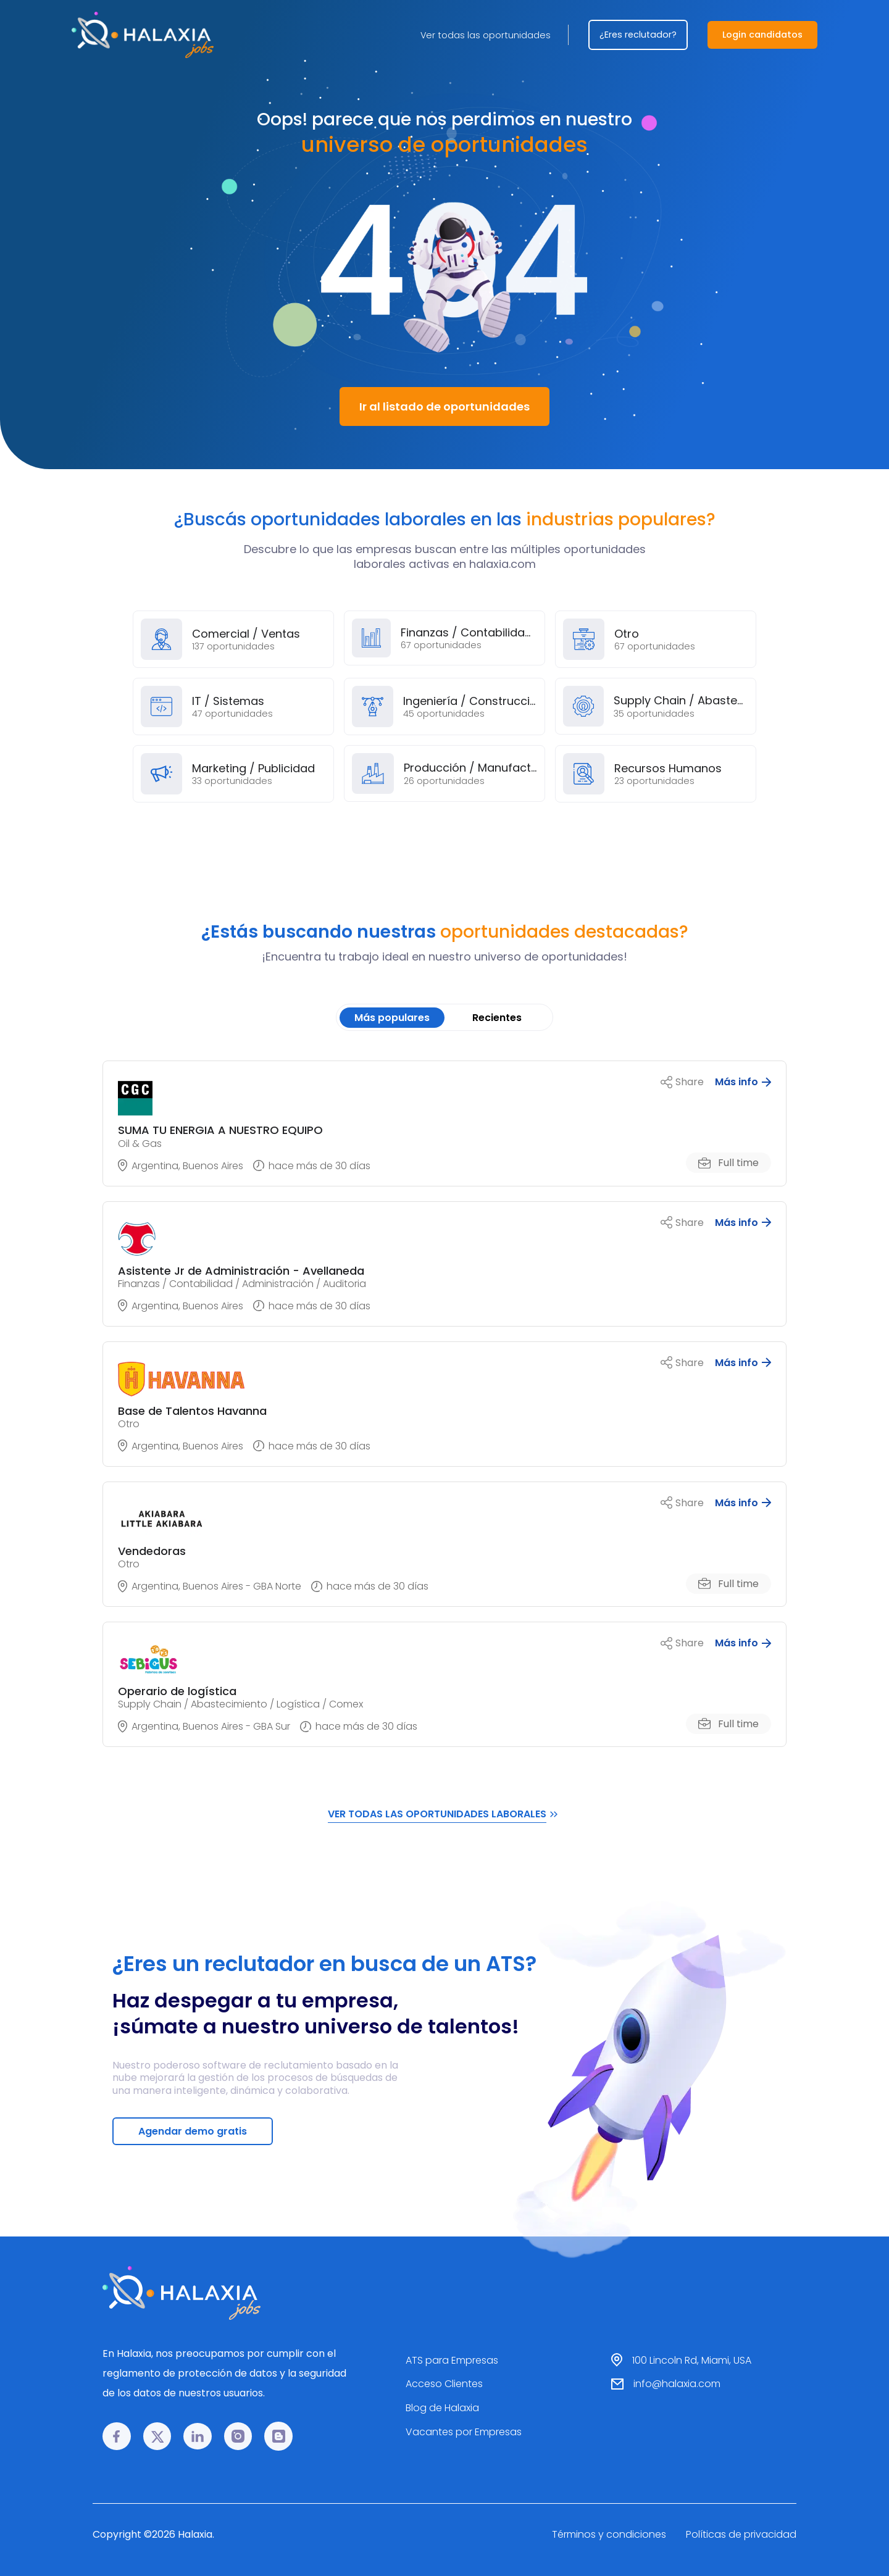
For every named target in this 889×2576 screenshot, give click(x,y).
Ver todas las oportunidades (485, 35)
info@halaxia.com (676, 2384)
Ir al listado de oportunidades (444, 406)
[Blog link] (278, 2436)
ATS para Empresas (452, 2360)
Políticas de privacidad (741, 2534)
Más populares (392, 1018)
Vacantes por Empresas (464, 2432)
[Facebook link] (116, 2436)
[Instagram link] (238, 2436)
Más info (743, 1082)
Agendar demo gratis (192, 2131)
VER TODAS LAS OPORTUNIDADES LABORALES (444, 1814)
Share (682, 1082)
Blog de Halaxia (442, 2408)
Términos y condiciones (609, 2534)
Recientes (497, 1018)
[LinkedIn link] (197, 2436)
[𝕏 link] (157, 2436)
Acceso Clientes (444, 2384)
